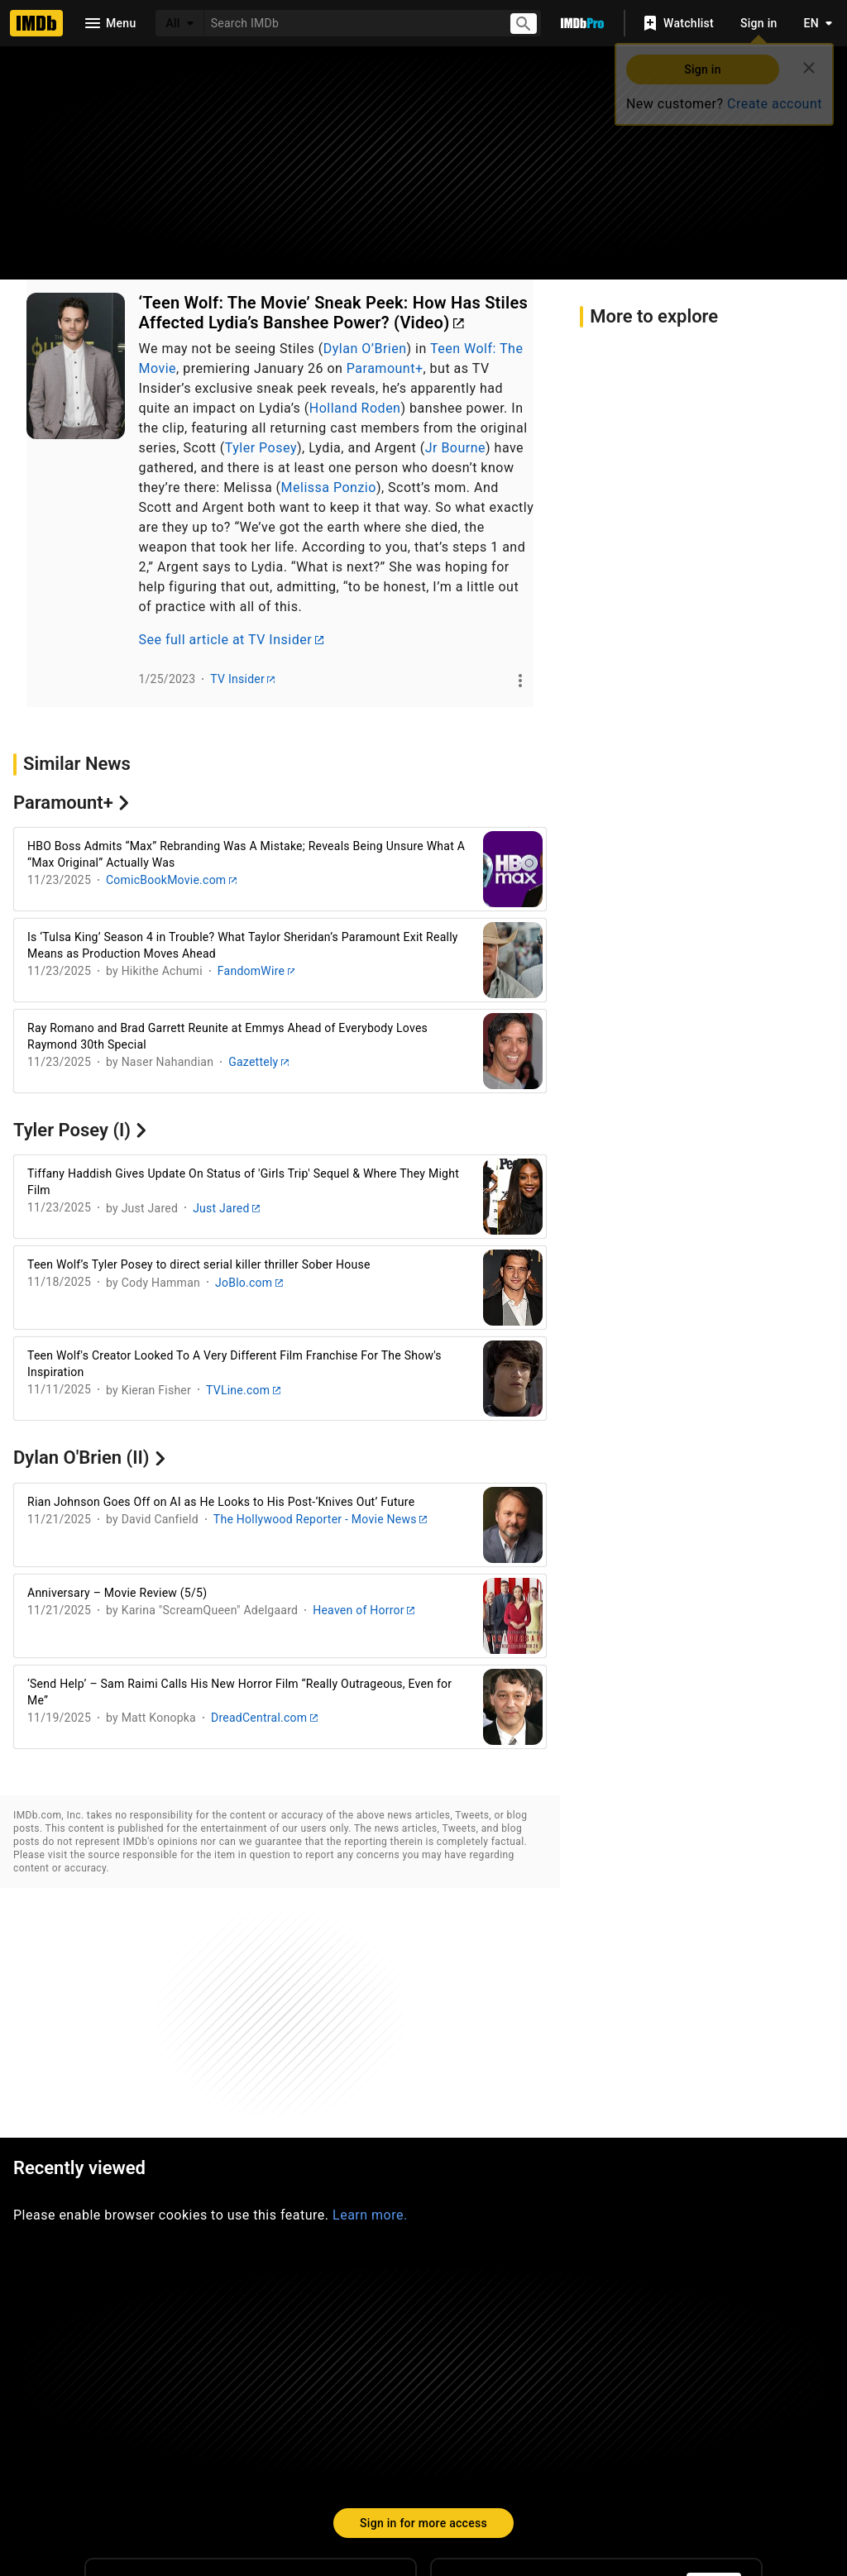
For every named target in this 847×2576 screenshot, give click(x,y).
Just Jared (226, 1208)
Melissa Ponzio (328, 487)
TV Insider (242, 679)
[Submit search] (523, 23)
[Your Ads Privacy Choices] (603, 2469)
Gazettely (258, 1061)
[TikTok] (145, 2376)
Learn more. (370, 1978)
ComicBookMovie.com (171, 880)
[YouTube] (303, 2376)
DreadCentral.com (264, 1717)
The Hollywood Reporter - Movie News (320, 1519)
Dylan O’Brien (365, 348)
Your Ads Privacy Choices (706, 2468)
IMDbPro (360, 2435)
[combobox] (349, 23)
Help (180, 2435)
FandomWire (256, 970)
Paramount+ (385, 368)
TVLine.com (243, 1390)
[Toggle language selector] (814, 23)
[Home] (36, 23)
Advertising (204, 2468)
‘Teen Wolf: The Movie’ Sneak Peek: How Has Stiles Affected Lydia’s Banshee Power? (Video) (333, 312)
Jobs (293, 2468)
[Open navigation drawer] (109, 23)
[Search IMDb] (349, 23)
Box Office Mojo (475, 2435)
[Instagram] (198, 2376)
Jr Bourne (455, 448)
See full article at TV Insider (230, 640)
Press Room (98, 2468)
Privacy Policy (523, 2468)
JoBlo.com (249, 1282)
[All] (179, 23)
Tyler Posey (261, 448)
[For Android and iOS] (714, 2363)
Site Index (263, 2435)
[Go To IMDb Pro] (582, 23)
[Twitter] (250, 2376)
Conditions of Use (397, 2468)
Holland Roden (355, 408)
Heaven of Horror (363, 1610)
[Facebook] (356, 2376)
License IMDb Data (622, 2435)
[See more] (520, 680)
